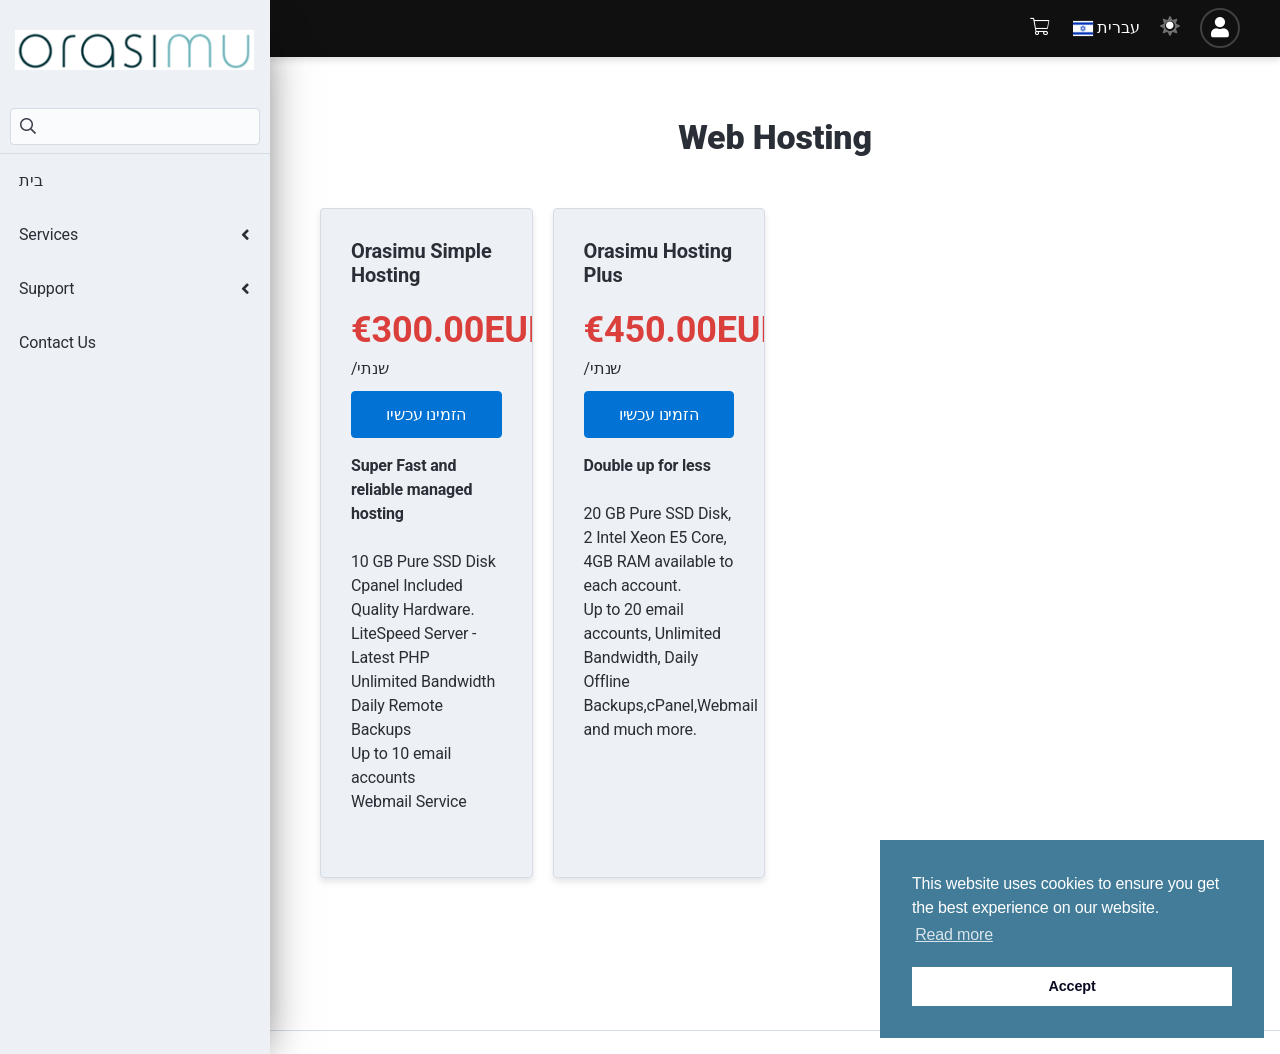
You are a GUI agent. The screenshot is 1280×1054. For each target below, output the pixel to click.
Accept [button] (1071, 986)
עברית (1106, 27)
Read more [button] (954, 934)
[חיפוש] (135, 126)
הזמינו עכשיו (426, 414)
